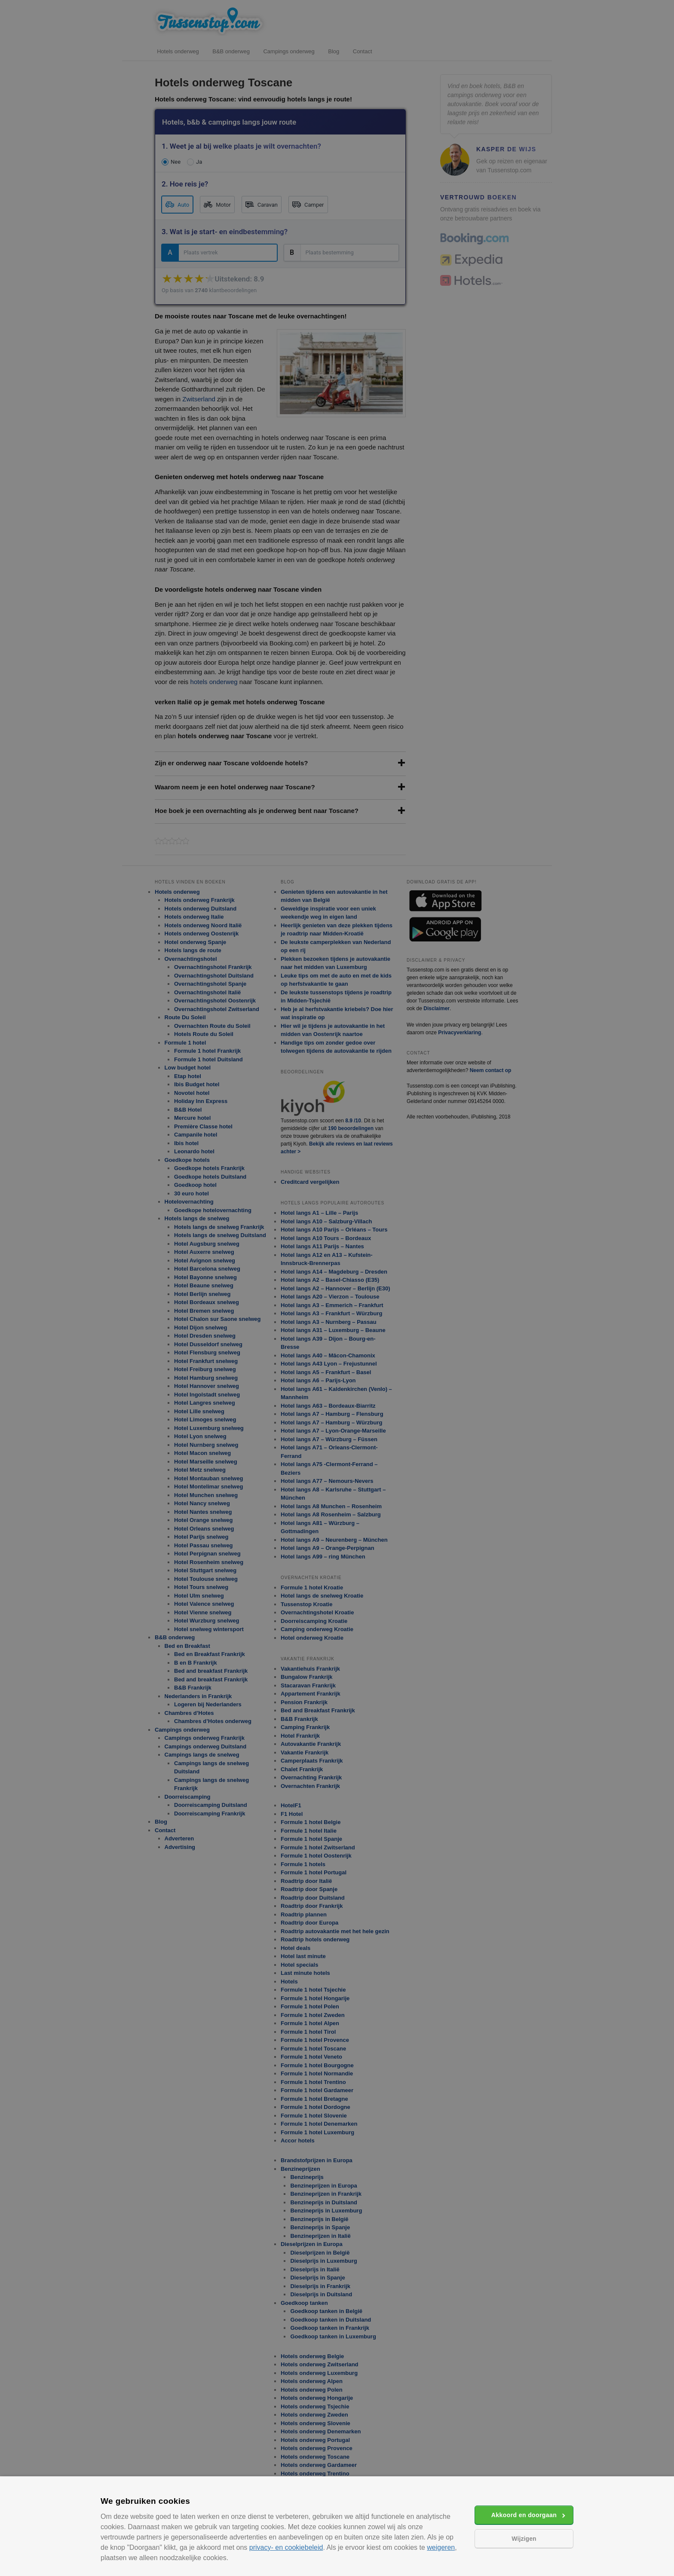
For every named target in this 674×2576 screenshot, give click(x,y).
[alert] (337, 1288)
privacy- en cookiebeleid (286, 2547)
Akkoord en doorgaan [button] (524, 2515)
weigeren (441, 2547)
